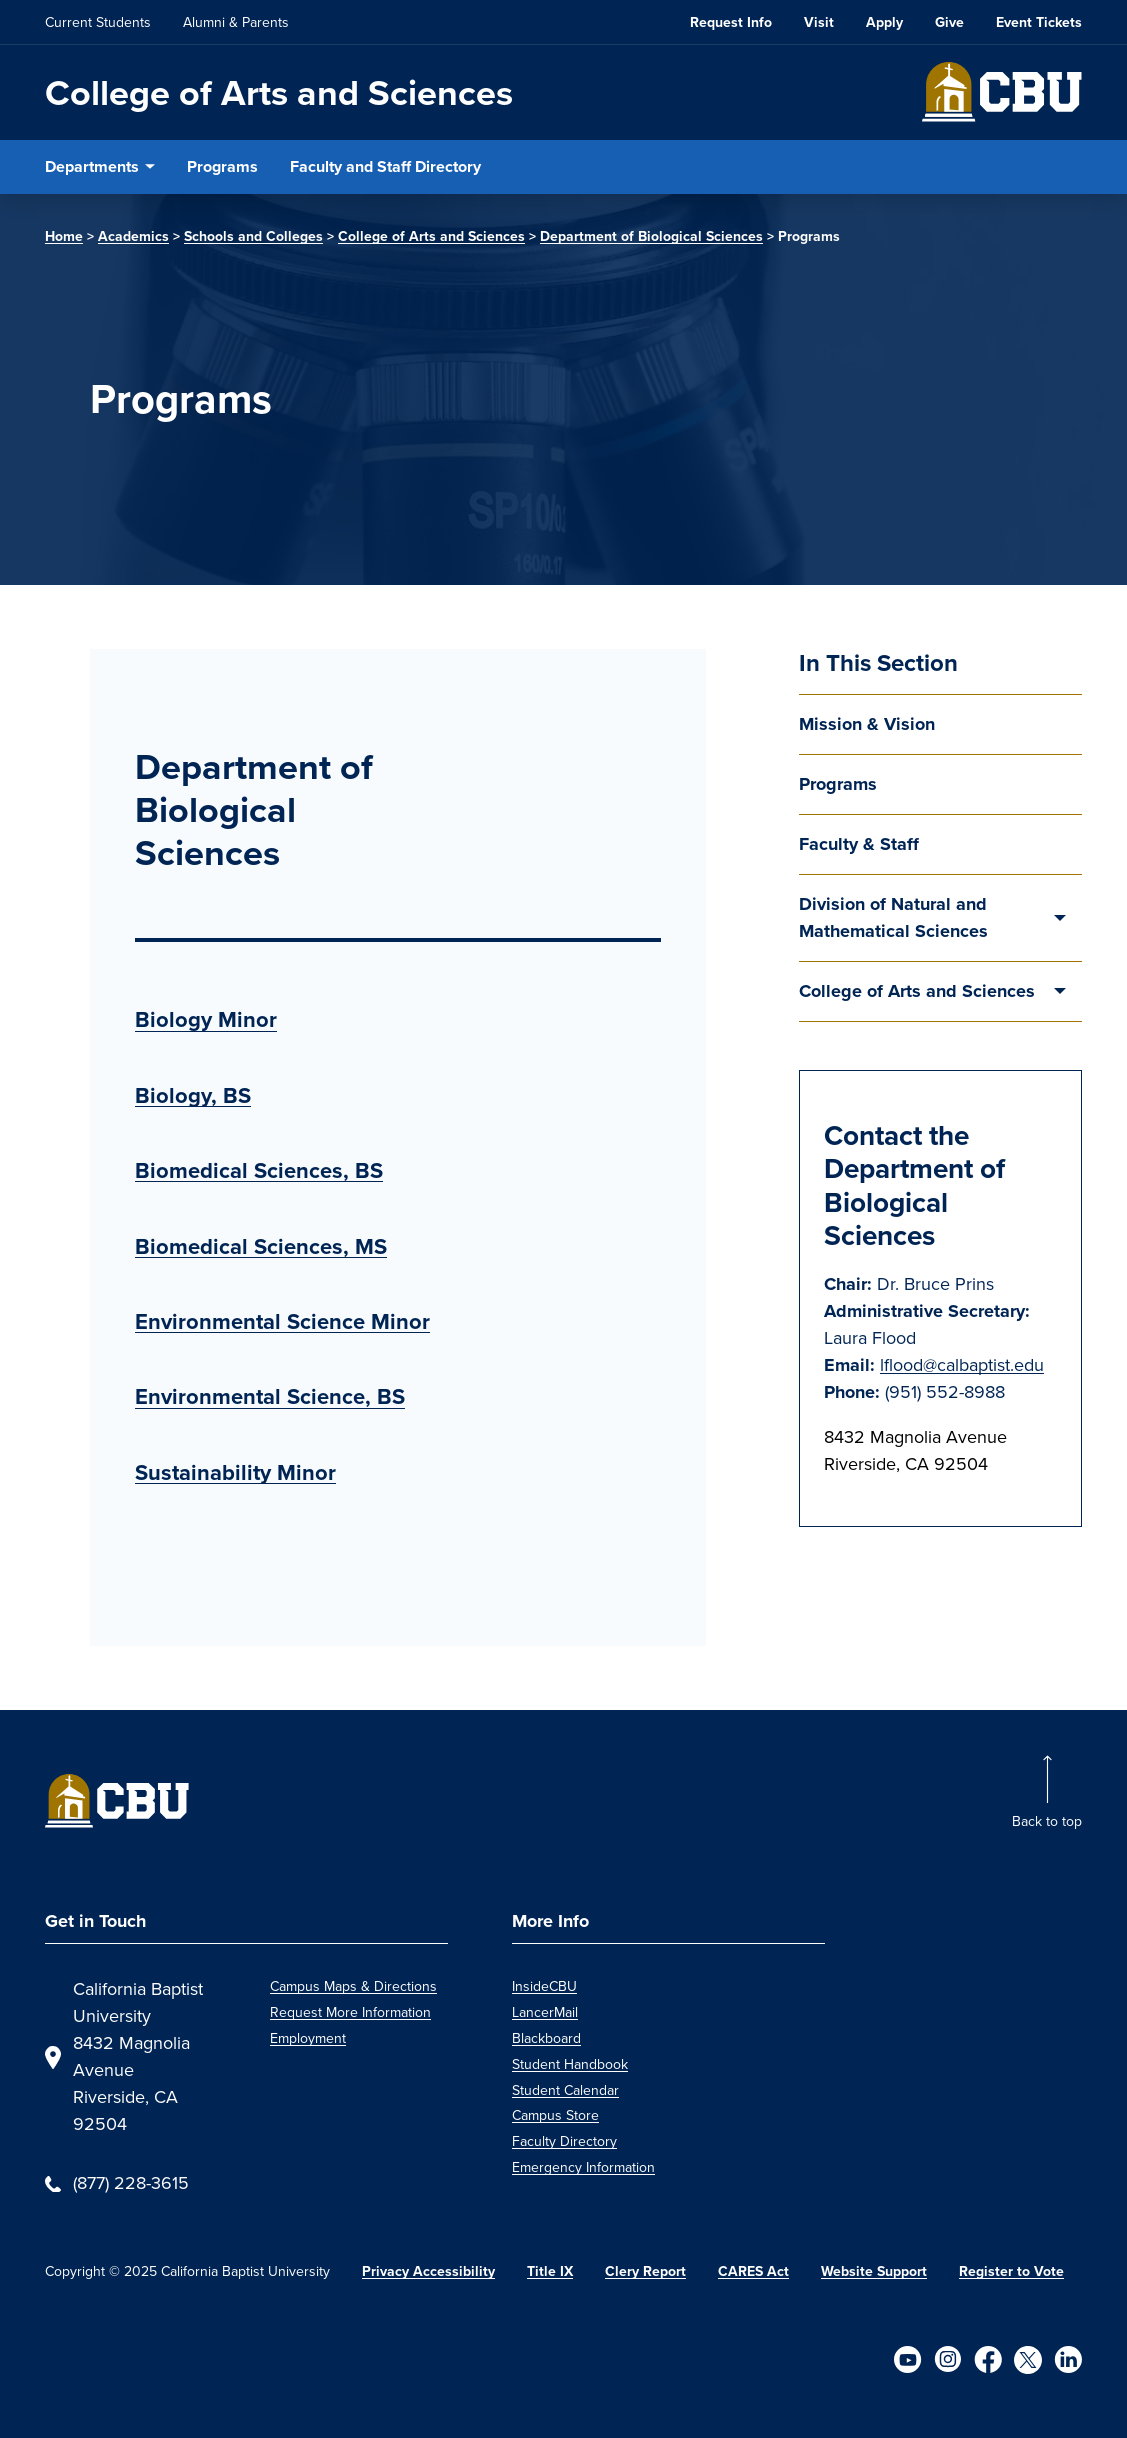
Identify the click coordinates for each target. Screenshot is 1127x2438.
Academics (133, 236)
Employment (308, 2038)
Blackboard (546, 2038)
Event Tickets (1039, 22)
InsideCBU (544, 1986)
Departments (92, 166)
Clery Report (645, 2271)
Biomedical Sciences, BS (259, 1170)
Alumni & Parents (236, 22)
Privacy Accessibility (428, 2271)
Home (64, 236)
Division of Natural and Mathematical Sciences (893, 917)
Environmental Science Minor (282, 1321)
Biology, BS (193, 1095)
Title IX (550, 2271)
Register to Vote (1011, 2271)
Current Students (98, 22)
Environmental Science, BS (270, 1396)
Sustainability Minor (235, 1472)
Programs (222, 166)
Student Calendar (565, 2090)
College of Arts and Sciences (279, 92)
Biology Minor (206, 1019)
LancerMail (545, 2012)
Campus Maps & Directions (353, 1986)
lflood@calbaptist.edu (962, 1365)
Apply (884, 22)
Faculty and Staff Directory (385, 166)
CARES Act (753, 2271)
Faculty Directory (564, 2141)
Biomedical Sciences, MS (261, 1246)
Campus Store (555, 2115)
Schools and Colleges (253, 236)
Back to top (1047, 1821)
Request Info (731, 22)
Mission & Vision (867, 724)
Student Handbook (570, 2064)
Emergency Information (583, 2167)
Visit (819, 22)
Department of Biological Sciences (651, 236)
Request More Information (350, 2012)
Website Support (874, 2271)
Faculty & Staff (859, 844)
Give (949, 22)
